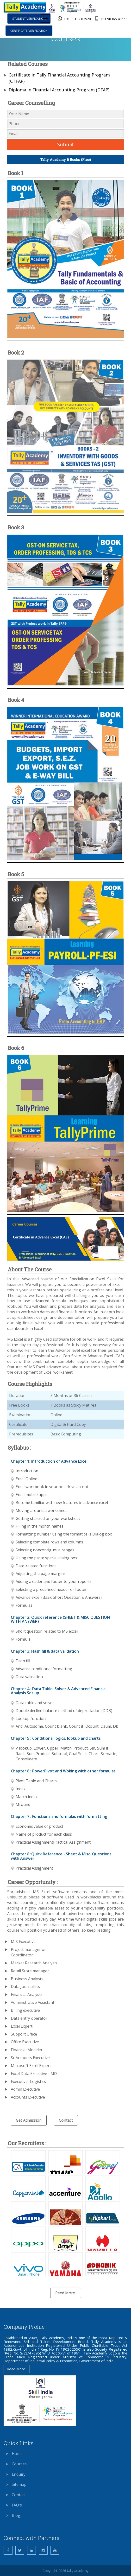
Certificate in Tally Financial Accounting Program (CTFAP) (59, 78)
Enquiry (18, 2474)
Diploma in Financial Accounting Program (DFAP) (59, 90)
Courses (19, 2464)
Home (17, 2453)
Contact (66, 2120)
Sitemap (19, 2484)
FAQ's (17, 2505)
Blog (16, 2515)
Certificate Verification (29, 30)
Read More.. (17, 2369)
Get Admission (29, 2120)
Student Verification (29, 18)
